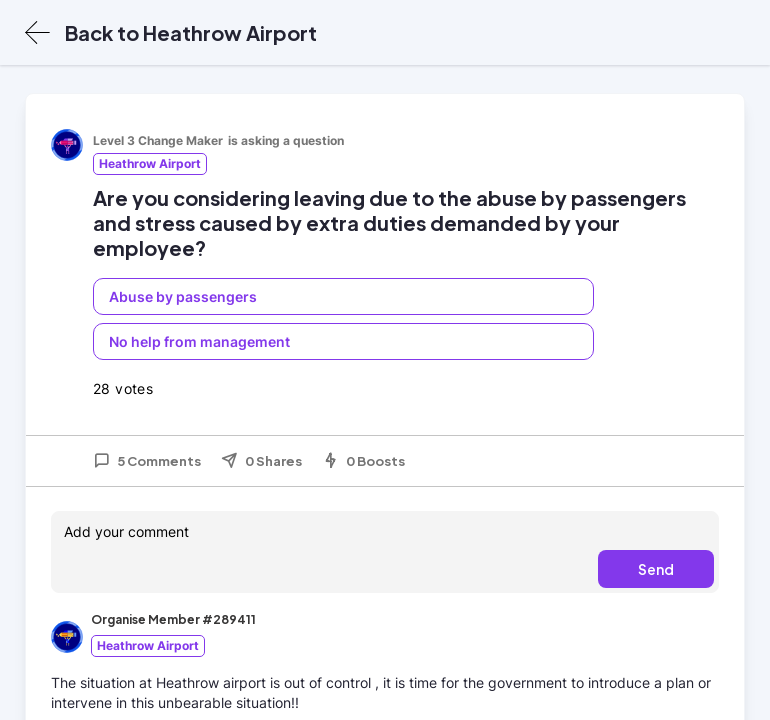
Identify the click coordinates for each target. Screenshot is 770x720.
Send (656, 569)
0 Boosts (363, 461)
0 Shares (261, 461)
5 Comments (147, 461)
